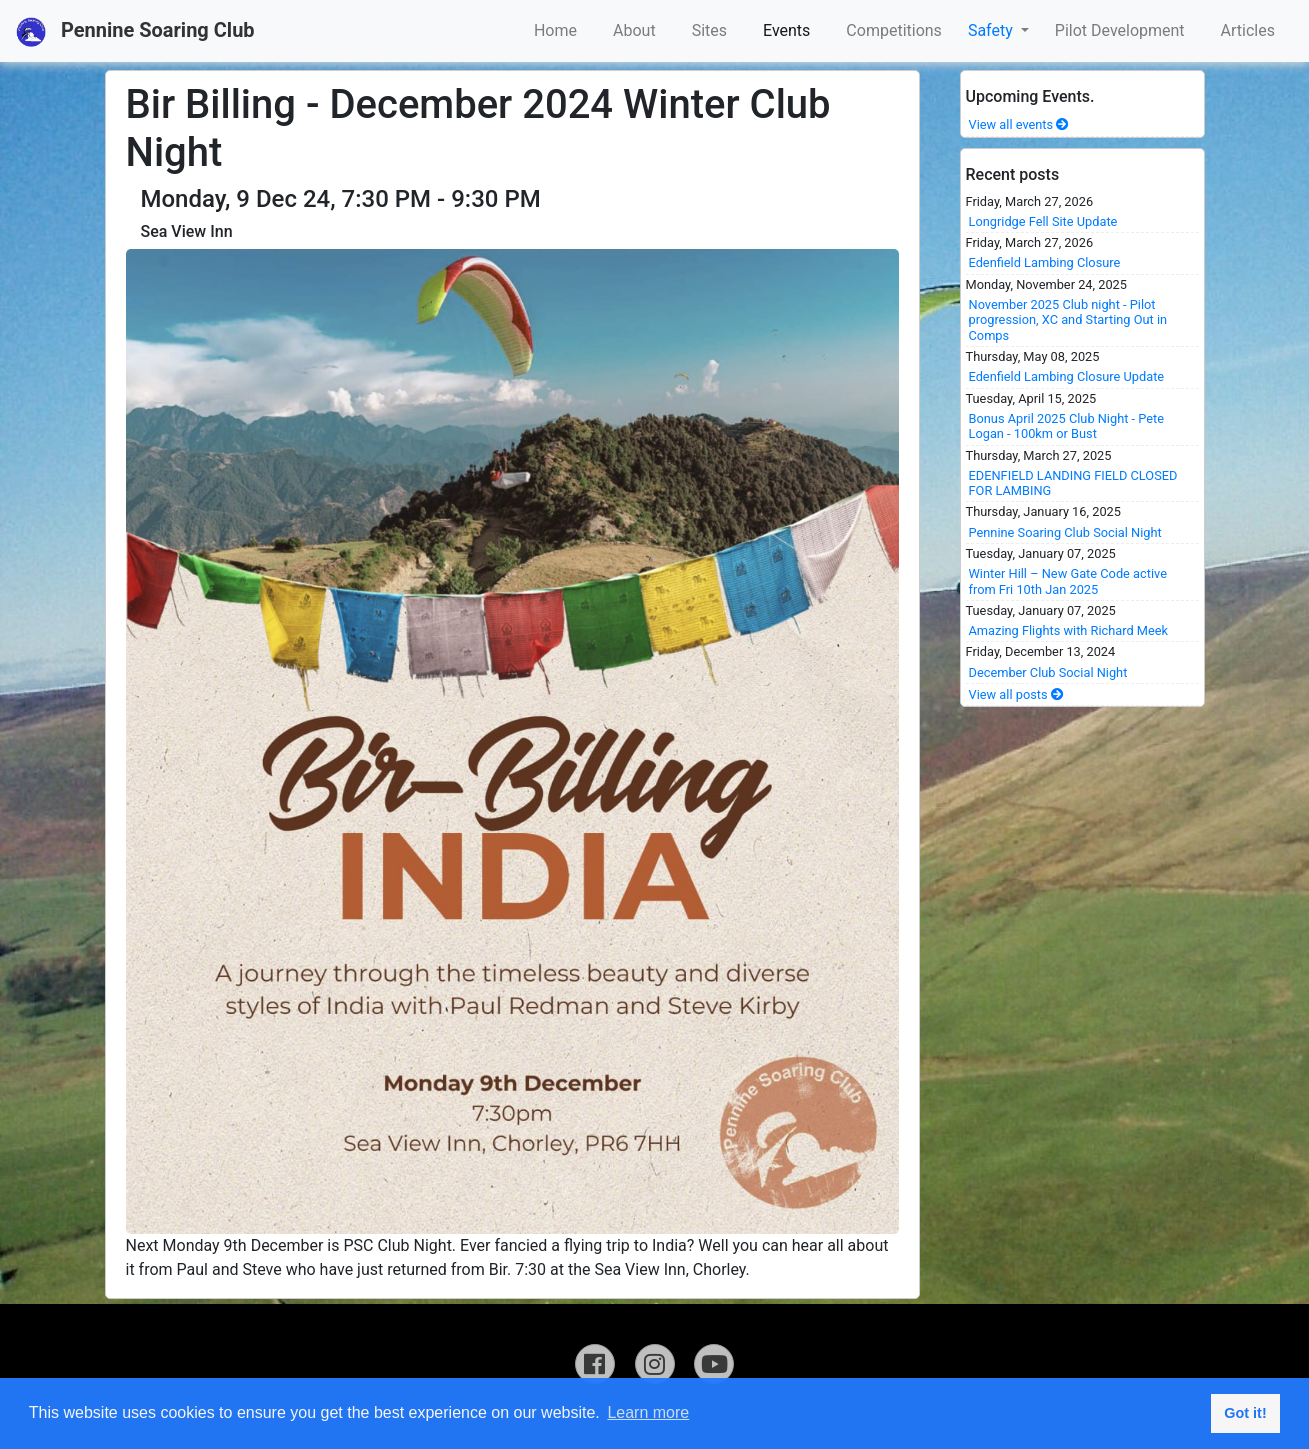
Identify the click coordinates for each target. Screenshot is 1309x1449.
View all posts (1016, 694)
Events (786, 30)
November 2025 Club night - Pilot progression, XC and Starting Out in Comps (1068, 320)
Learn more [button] (648, 1412)
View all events (1019, 124)
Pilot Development (1120, 30)
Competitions (894, 30)
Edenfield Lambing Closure (1045, 262)
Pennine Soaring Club (135, 32)
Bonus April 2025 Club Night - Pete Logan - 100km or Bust (1067, 426)
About (634, 30)
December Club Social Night (1048, 672)
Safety (992, 30)
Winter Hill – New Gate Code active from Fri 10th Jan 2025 (1068, 581)
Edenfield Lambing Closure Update (1067, 376)
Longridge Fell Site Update (1043, 221)
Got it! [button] (1245, 1413)
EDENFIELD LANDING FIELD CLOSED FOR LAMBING (1073, 483)
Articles (1248, 30)
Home (555, 30)
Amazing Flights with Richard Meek (1069, 630)
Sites (709, 30)
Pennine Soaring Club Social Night (1065, 532)
